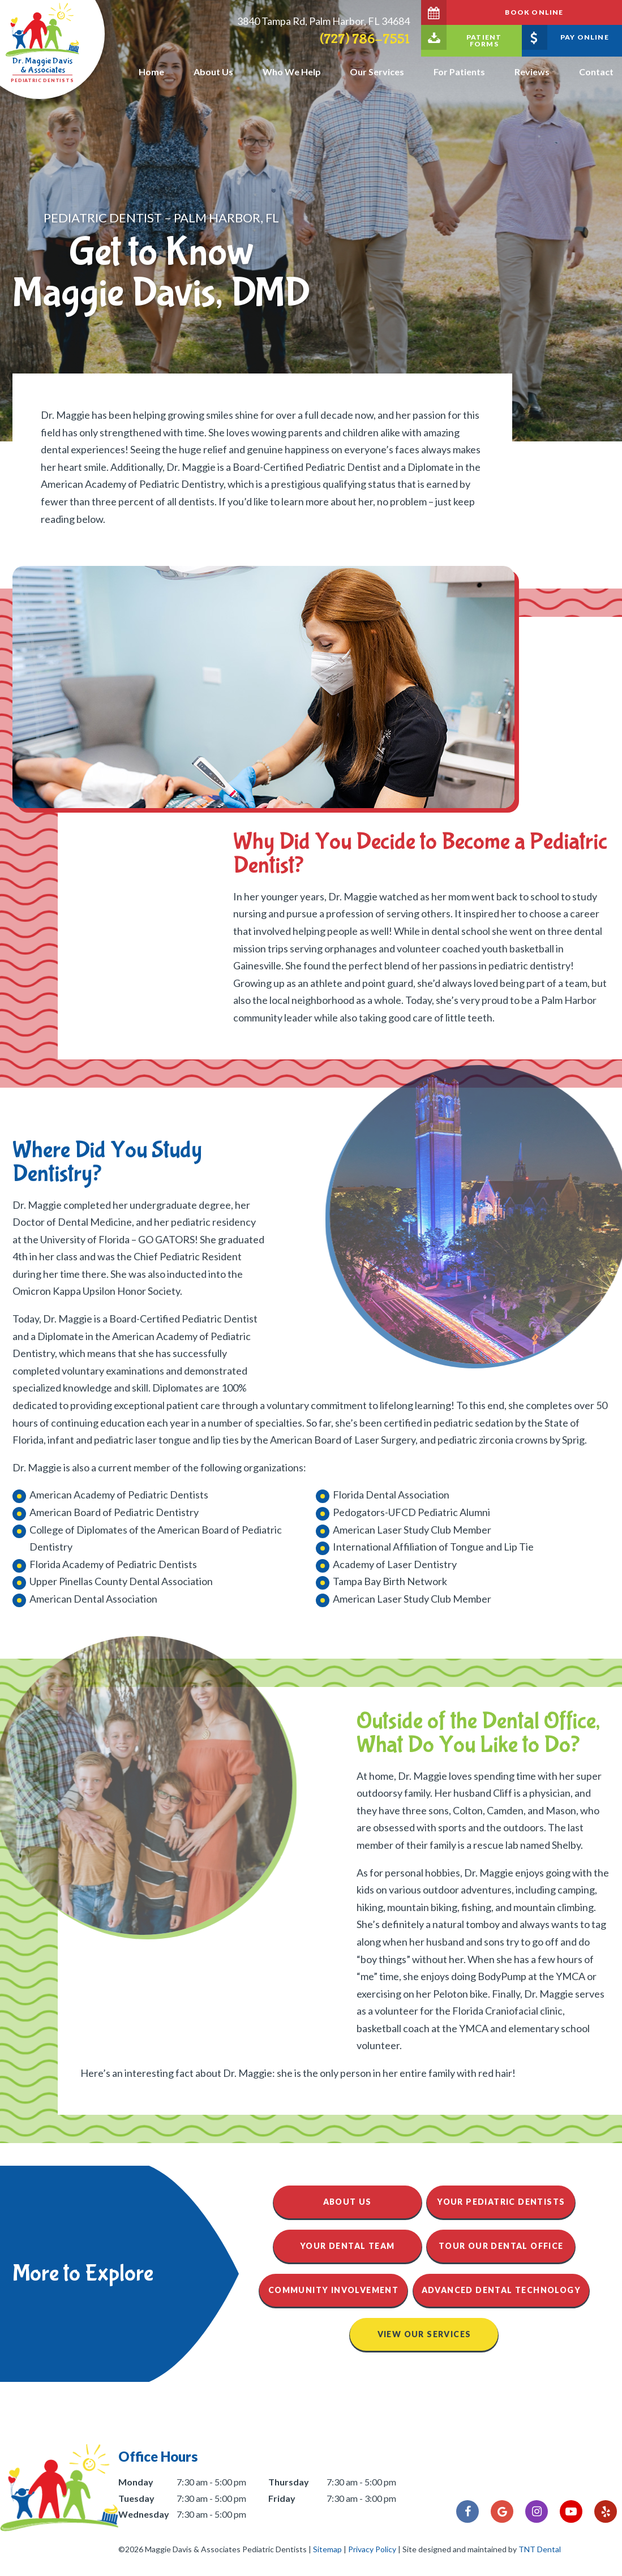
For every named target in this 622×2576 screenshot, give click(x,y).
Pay (565, 37)
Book (492, 12)
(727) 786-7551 (365, 39)
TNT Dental (539, 2549)
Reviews (532, 71)
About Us (213, 71)
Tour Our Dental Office (501, 2246)
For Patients (459, 71)
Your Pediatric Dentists (501, 2201)
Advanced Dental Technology (501, 2290)
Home (151, 71)
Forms (461, 37)
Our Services (377, 71)
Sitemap (327, 2549)
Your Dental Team (347, 2246)
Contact (596, 71)
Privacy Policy (372, 2549)
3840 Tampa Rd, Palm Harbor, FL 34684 (323, 21)
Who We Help (292, 71)
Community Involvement (333, 2290)
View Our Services (424, 2334)
